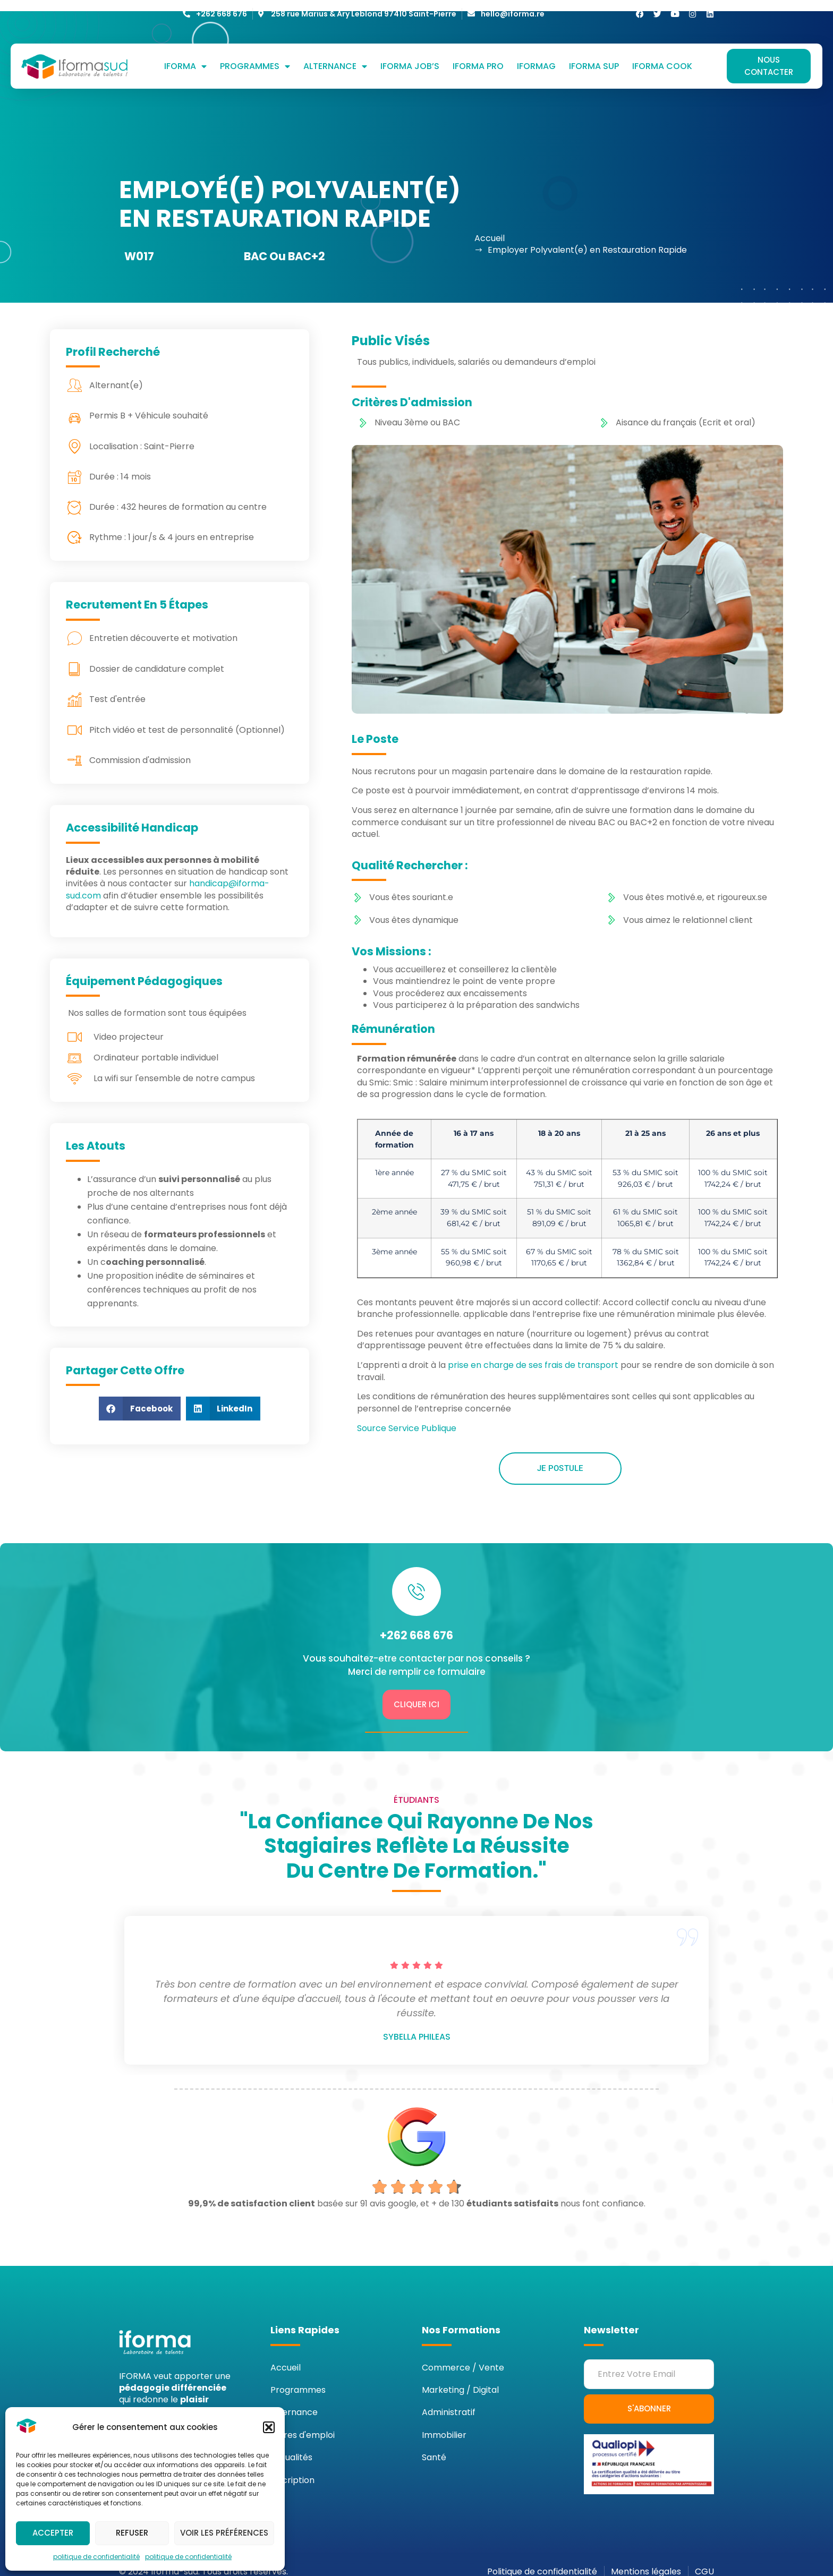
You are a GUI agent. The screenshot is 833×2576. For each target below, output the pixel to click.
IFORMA (185, 55)
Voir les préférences (224, 2532)
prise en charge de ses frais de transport (533, 1354)
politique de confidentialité (96, 2556)
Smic (498, 1072)
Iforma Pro (478, 55)
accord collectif (561, 1298)
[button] (269, 2427)
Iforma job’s (409, 55)
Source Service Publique (406, 1417)
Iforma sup (594, 55)
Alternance (335, 55)
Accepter (52, 2532)
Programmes (255, 55)
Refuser (132, 2532)
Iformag (536, 55)
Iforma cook (662, 55)
